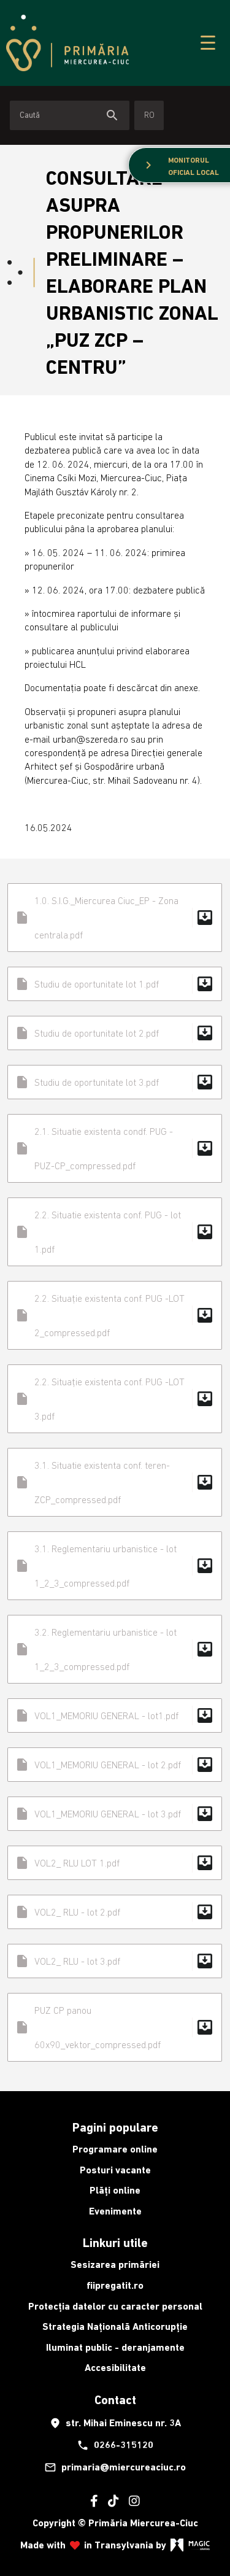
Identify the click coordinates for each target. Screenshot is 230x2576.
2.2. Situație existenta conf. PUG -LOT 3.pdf (115, 1398)
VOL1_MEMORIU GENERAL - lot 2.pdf (115, 1764)
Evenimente (115, 2211)
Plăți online (115, 2190)
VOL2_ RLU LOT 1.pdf (115, 1863)
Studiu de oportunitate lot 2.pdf (115, 1033)
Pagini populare (115, 2127)
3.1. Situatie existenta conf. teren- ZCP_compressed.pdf (115, 1482)
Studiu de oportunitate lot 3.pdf (115, 1082)
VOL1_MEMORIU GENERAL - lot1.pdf (115, 1715)
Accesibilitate (115, 2367)
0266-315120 (115, 2445)
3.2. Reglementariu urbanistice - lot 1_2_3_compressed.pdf (115, 1649)
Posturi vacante (115, 2170)
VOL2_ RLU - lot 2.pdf (115, 1912)
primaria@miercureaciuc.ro (115, 2467)
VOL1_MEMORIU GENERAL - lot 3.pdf (115, 1814)
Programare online (115, 2149)
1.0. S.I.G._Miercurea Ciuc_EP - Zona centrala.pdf (115, 917)
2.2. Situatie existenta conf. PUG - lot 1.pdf (115, 1232)
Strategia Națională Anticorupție (115, 2326)
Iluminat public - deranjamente (115, 2347)
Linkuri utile (115, 2242)
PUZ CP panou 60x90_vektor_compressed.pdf (115, 2027)
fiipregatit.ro (115, 2285)
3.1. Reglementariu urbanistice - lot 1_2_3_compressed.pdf (115, 1565)
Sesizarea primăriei (115, 2264)
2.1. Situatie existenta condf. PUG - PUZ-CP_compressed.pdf (115, 1148)
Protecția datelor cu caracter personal (115, 2306)
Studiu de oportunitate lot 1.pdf (115, 984)
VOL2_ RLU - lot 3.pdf (115, 1961)
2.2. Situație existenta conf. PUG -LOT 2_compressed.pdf (115, 1315)
